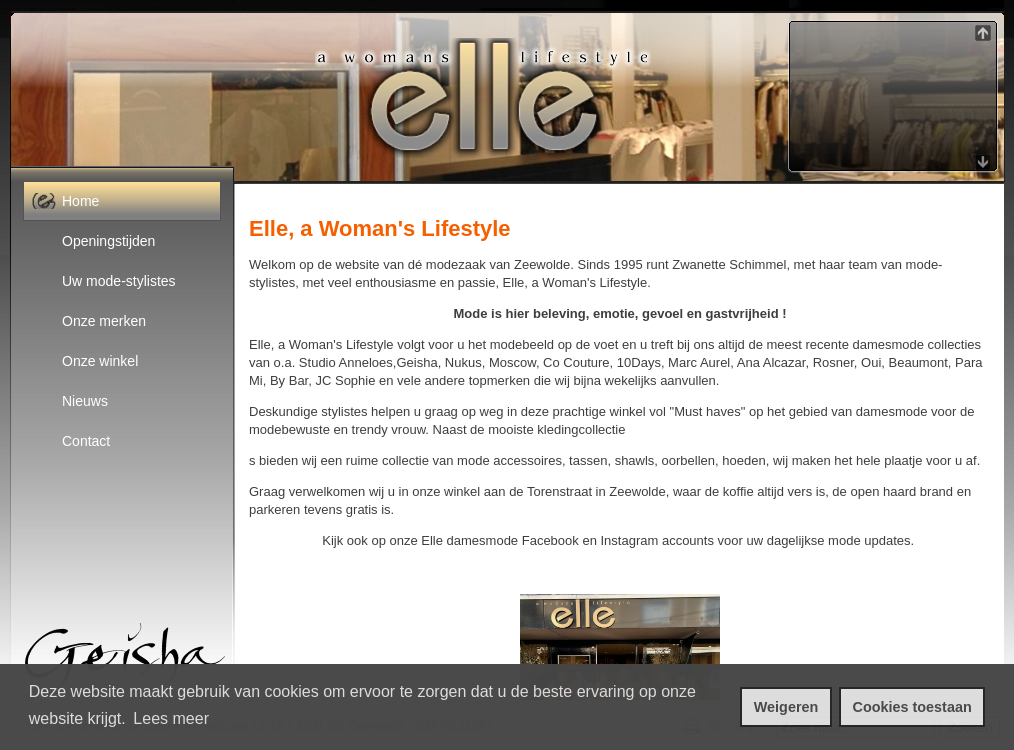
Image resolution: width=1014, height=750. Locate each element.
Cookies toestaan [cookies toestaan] (912, 707)
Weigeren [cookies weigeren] (786, 707)
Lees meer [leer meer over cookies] (171, 718)
